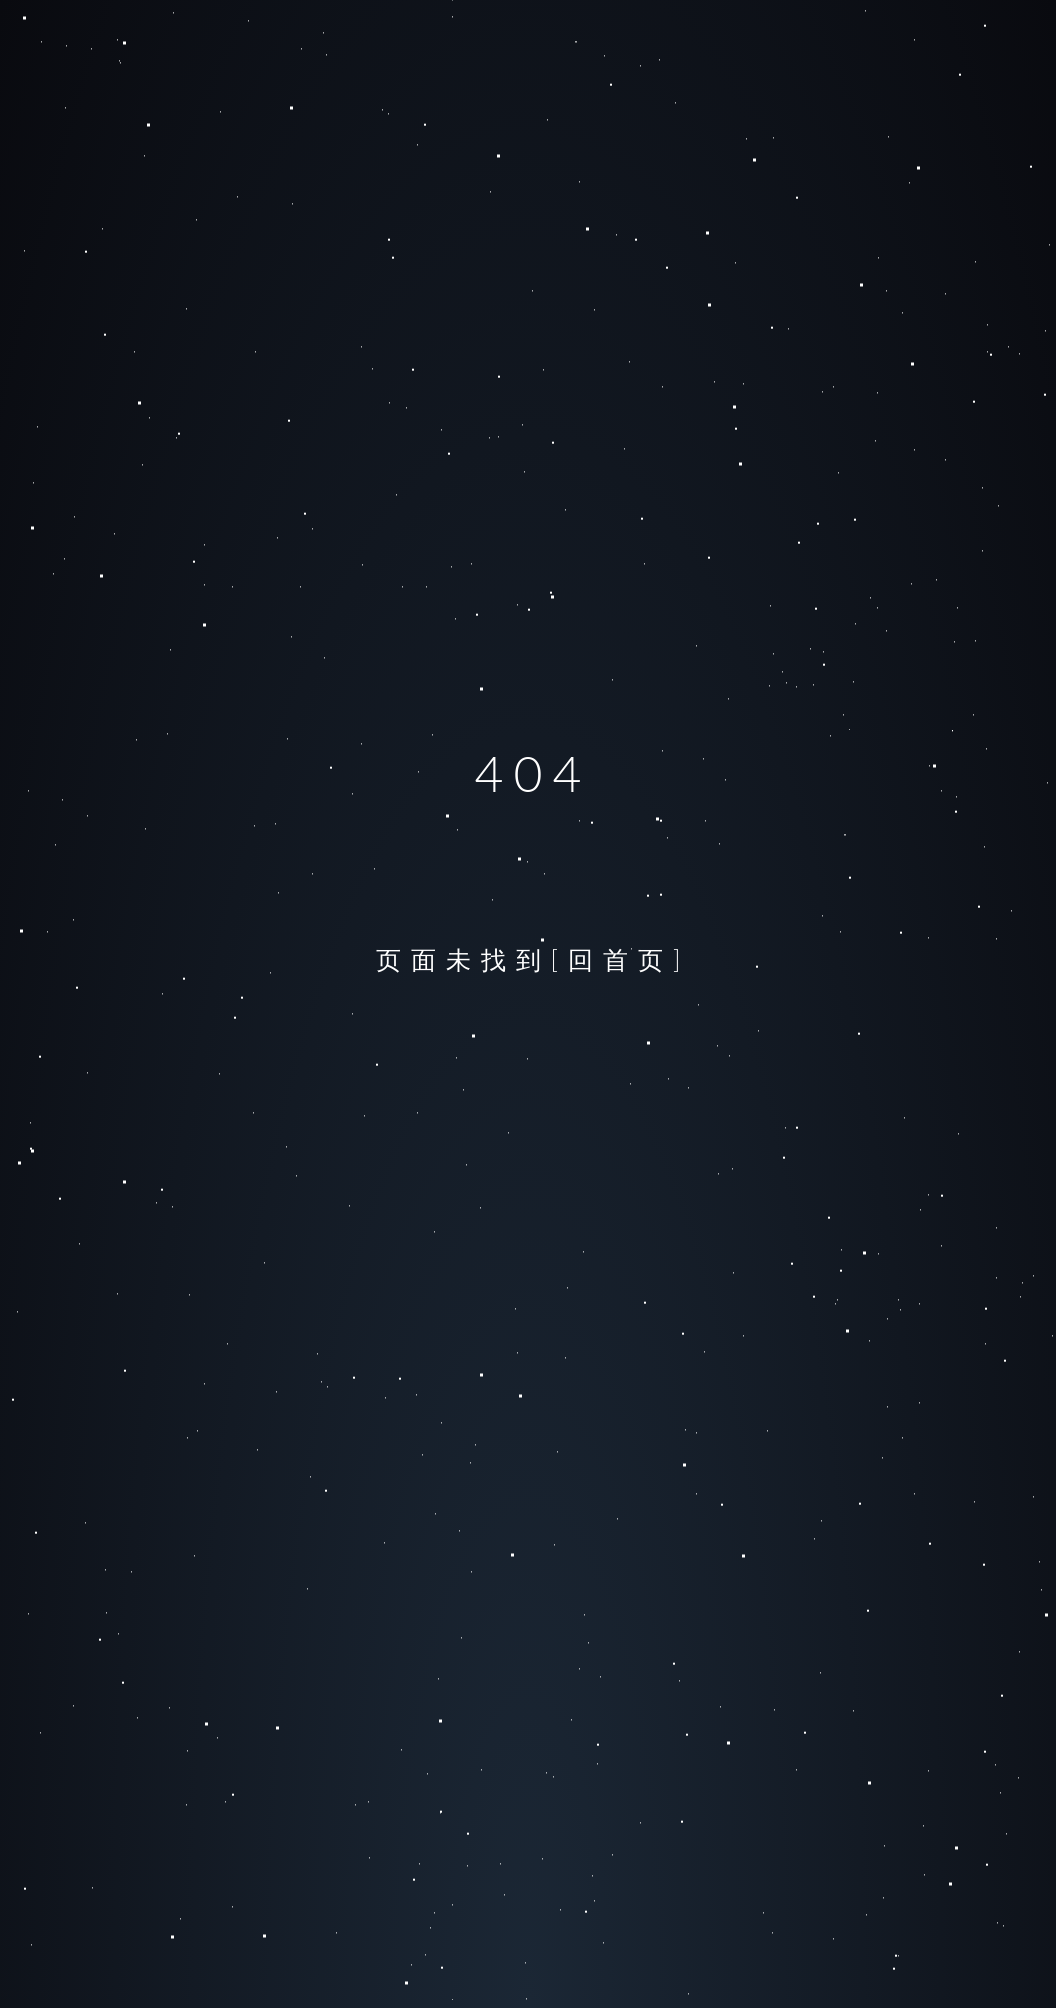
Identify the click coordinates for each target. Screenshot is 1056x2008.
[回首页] (621, 959)
